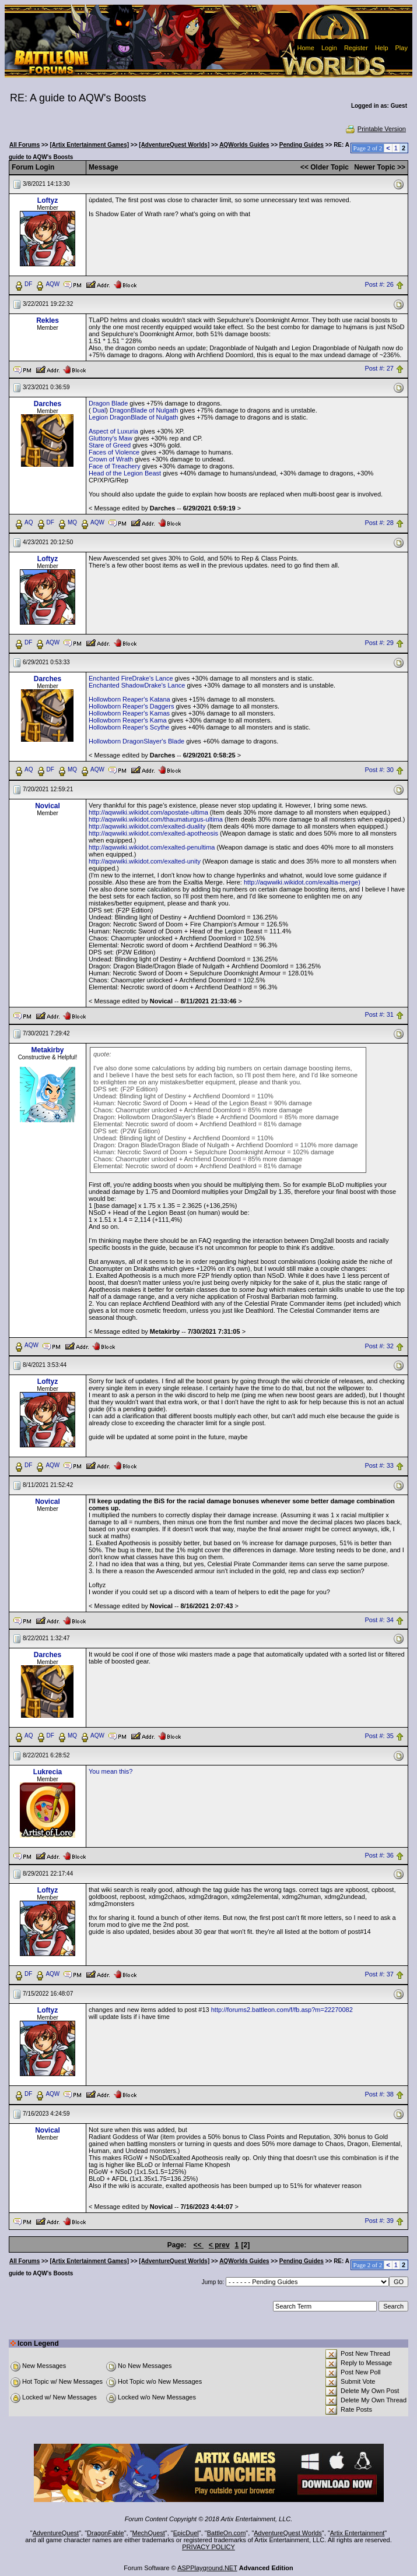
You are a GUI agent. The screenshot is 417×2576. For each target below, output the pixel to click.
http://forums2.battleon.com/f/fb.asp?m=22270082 (282, 2009)
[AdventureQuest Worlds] (174, 145)
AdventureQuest (56, 2532)
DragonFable (105, 2532)
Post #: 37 (379, 1974)
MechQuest (148, 2532)
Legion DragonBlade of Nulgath (133, 417)
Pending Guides (301, 145)
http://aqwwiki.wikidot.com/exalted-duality (147, 826)
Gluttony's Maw (110, 438)
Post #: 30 (379, 769)
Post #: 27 (379, 368)
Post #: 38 (379, 2094)
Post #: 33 (379, 1466)
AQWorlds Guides (244, 145)
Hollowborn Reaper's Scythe (129, 727)
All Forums (24, 145)
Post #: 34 (379, 1619)
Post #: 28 (379, 522)
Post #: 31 (379, 1014)
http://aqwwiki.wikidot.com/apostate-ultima (148, 812)
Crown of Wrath (111, 459)
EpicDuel (186, 2532)
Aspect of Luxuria (113, 431)
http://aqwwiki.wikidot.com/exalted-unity (145, 861)
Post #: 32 (379, 1345)
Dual (99, 410)
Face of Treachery (115, 466)
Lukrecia (47, 1772)
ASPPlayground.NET (207, 2567)
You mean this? (110, 1771)
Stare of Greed (110, 445)
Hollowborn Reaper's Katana (129, 699)
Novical (47, 806)
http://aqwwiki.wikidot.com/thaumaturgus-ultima (156, 819)
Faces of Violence (114, 452)
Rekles (47, 320)
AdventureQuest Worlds (288, 2532)
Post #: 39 (379, 2220)
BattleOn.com (226, 2532)
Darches (47, 404)
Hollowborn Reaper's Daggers (131, 706)
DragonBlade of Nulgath (144, 410)
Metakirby (47, 1050)
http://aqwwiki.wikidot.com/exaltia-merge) (302, 882)
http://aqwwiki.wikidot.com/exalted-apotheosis (153, 833)
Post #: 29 (379, 642)
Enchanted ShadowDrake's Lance (137, 685)
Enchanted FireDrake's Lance (131, 678)
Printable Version (375, 128)
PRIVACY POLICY (208, 2546)
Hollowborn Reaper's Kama (128, 720)
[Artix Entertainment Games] (89, 145)
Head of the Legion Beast (125, 473)
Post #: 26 (379, 284)
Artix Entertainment (357, 2532)
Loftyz (47, 200)
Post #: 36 (379, 1855)
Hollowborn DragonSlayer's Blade (136, 741)
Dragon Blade (108, 403)
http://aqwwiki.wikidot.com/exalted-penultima (152, 847)
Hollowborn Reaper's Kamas (129, 713)
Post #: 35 (379, 1736)
